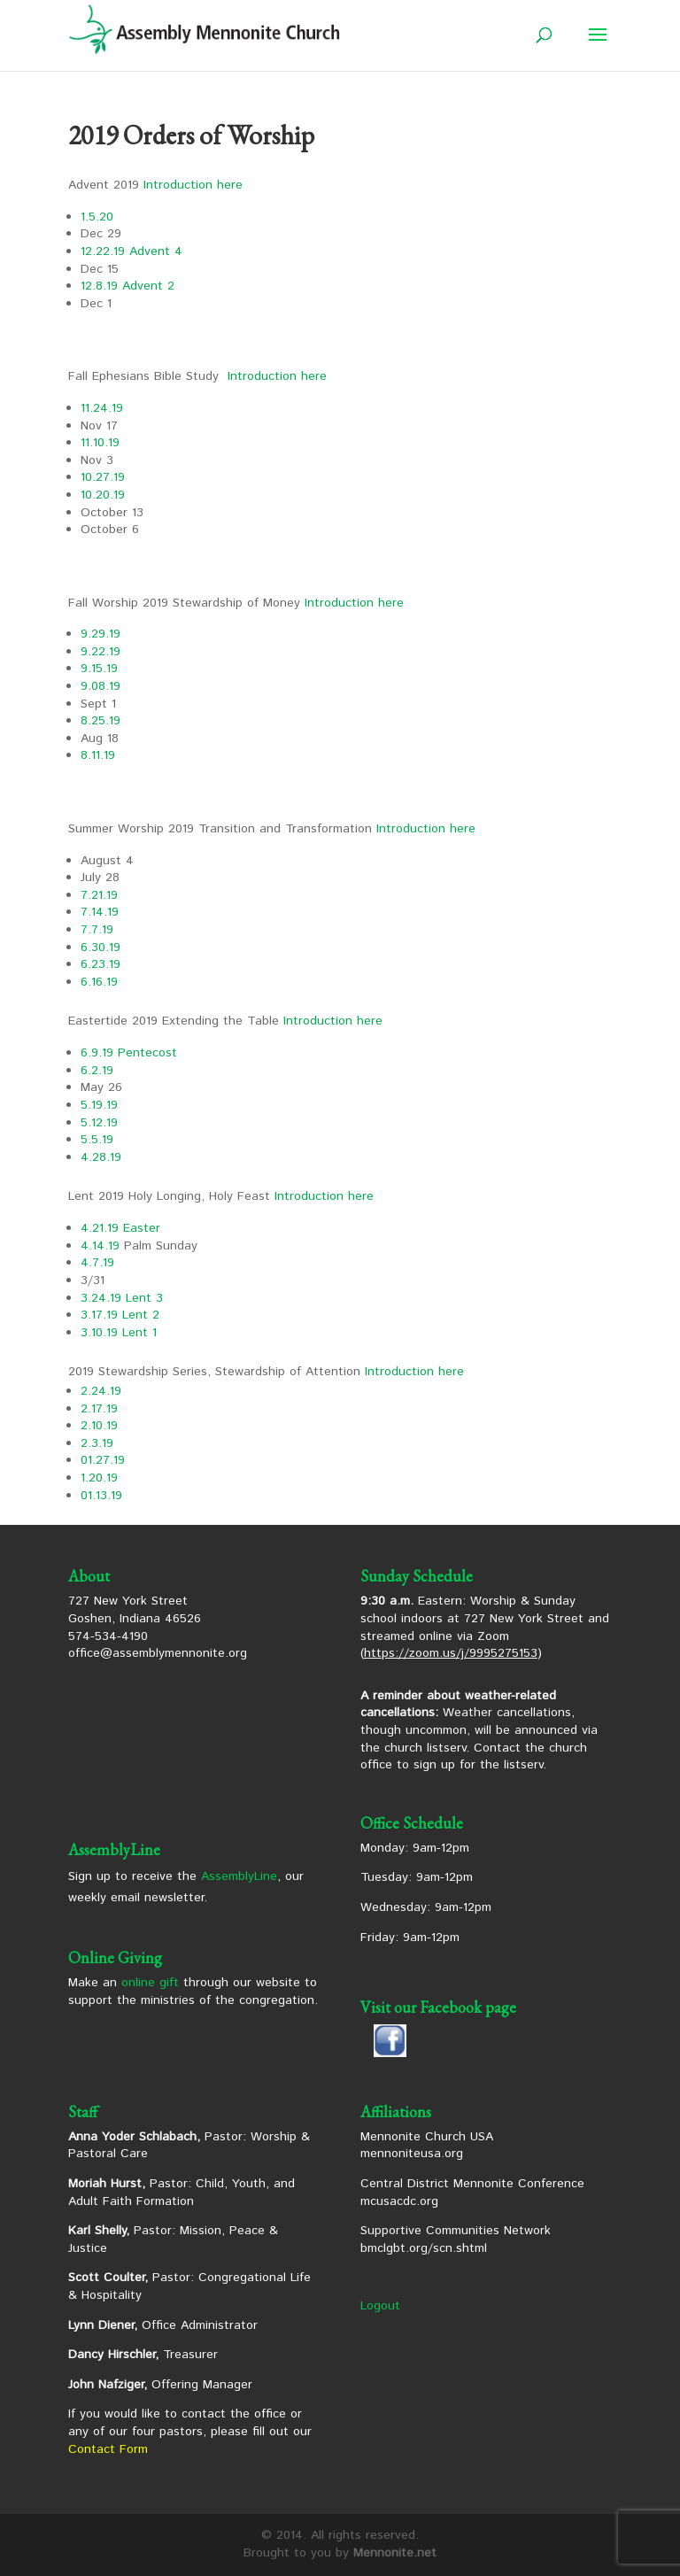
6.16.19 (99, 982)
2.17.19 (99, 1409)
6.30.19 (100, 947)
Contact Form (108, 2449)
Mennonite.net (395, 2553)
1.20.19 (99, 1478)
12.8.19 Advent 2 (127, 286)
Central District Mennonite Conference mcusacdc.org (472, 2192)
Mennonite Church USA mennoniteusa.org (426, 2145)
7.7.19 (97, 930)
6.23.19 (100, 964)
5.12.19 (99, 1123)
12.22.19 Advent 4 (131, 251)
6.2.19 (97, 1070)
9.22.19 (100, 652)
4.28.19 (101, 1157)
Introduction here (193, 185)
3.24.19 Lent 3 (122, 1298)
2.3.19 (97, 1443)
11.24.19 (102, 408)
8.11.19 (98, 755)
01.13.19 (101, 1496)
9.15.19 (99, 668)
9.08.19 (100, 686)
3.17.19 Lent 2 (120, 1315)
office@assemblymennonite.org (157, 1653)
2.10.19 (99, 1426)
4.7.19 (97, 1263)
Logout (380, 2306)
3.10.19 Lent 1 (119, 1333)
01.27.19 (103, 1460)
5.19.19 (99, 1105)
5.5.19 (97, 1140)
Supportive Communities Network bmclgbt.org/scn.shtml (455, 2239)
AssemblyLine (239, 1876)
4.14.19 (100, 1246)
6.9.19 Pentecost (129, 1053)
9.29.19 (100, 634)
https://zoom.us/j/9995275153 (450, 1653)
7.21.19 (99, 895)
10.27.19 (103, 477)
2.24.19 (101, 1391)
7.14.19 (100, 912)
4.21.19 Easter (120, 1228)
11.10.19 (100, 443)
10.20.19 (103, 495)
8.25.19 (100, 721)
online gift (150, 1983)
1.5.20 (97, 217)
